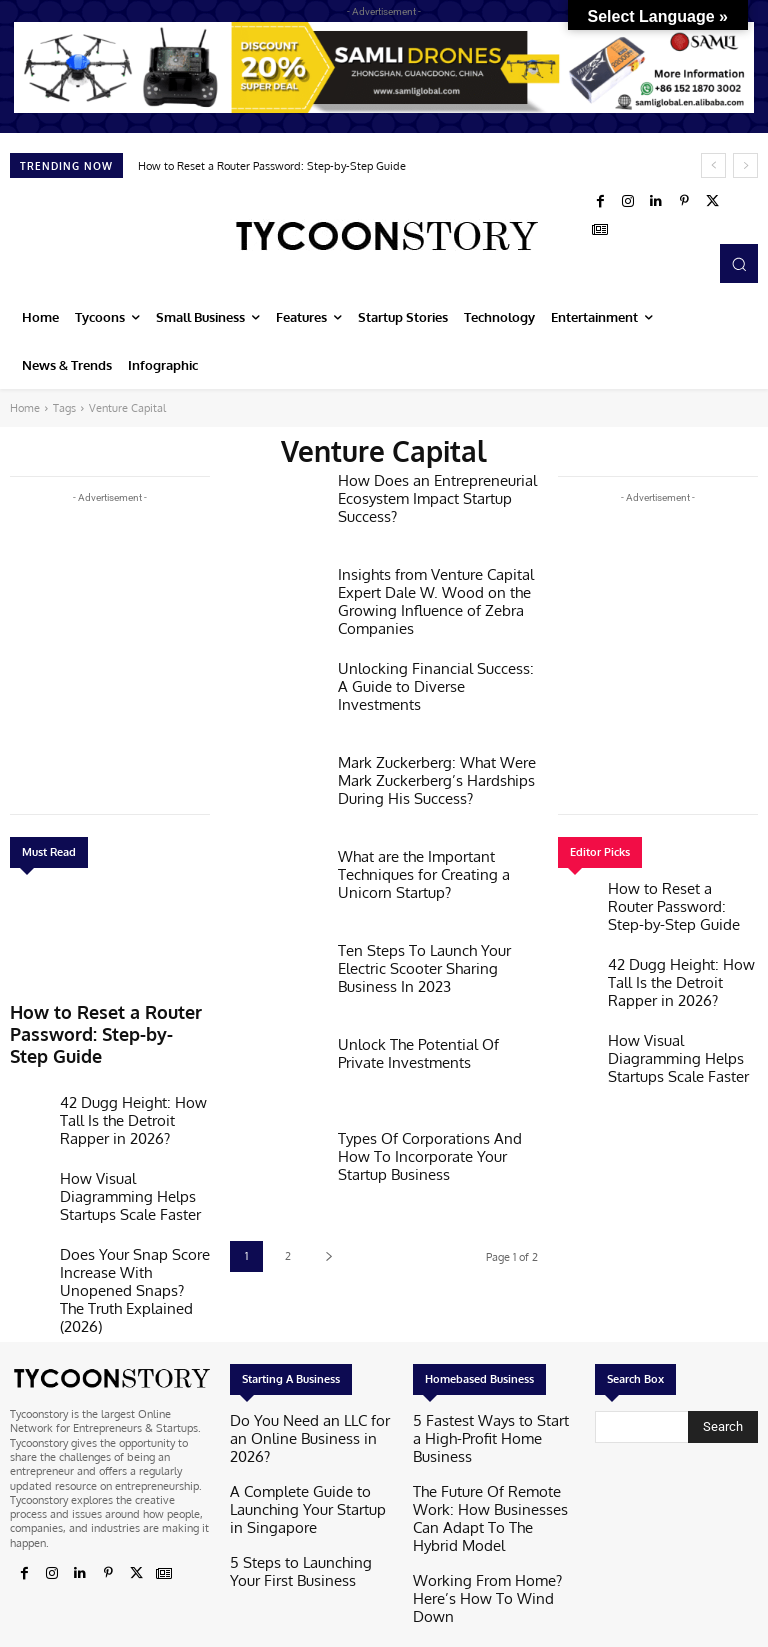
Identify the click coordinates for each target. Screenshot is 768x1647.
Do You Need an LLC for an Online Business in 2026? (295, 1376)
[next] (745, 165)
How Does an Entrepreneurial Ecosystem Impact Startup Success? (425, 494)
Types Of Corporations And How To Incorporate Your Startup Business (433, 1152)
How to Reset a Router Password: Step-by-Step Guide (272, 166)
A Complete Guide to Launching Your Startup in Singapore (308, 1423)
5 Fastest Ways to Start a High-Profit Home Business (490, 1376)
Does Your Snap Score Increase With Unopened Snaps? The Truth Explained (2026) (128, 1207)
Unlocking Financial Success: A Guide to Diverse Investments (428, 675)
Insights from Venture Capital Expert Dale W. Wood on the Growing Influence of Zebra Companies (424, 596)
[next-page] (328, 1256)
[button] (739, 263)
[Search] (723, 1375)
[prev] (713, 165)
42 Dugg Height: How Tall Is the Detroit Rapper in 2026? (129, 1073)
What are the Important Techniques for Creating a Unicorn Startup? (413, 870)
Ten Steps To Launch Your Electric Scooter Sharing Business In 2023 (436, 957)
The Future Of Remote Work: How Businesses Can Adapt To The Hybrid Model (488, 1430)
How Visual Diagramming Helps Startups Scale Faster (128, 1133)
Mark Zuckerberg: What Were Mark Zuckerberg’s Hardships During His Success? (425, 776)
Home (25, 408)
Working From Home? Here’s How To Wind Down (485, 1484)
